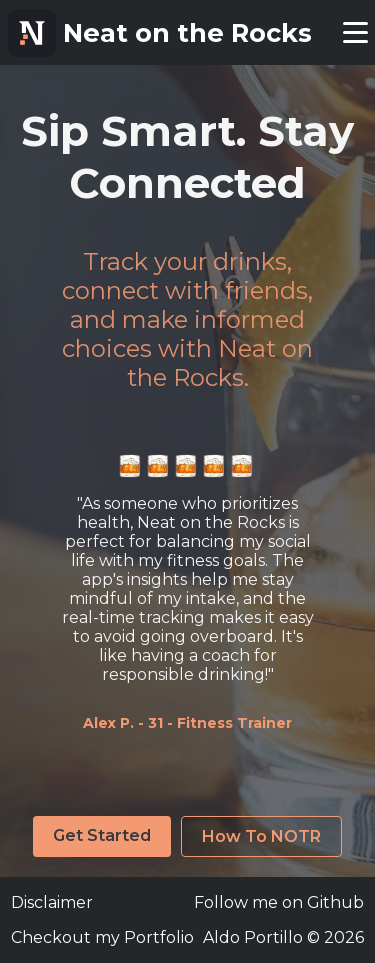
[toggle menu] (355, 32)
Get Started (102, 835)
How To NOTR (261, 836)
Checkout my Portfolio (102, 937)
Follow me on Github (279, 902)
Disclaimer (52, 902)
